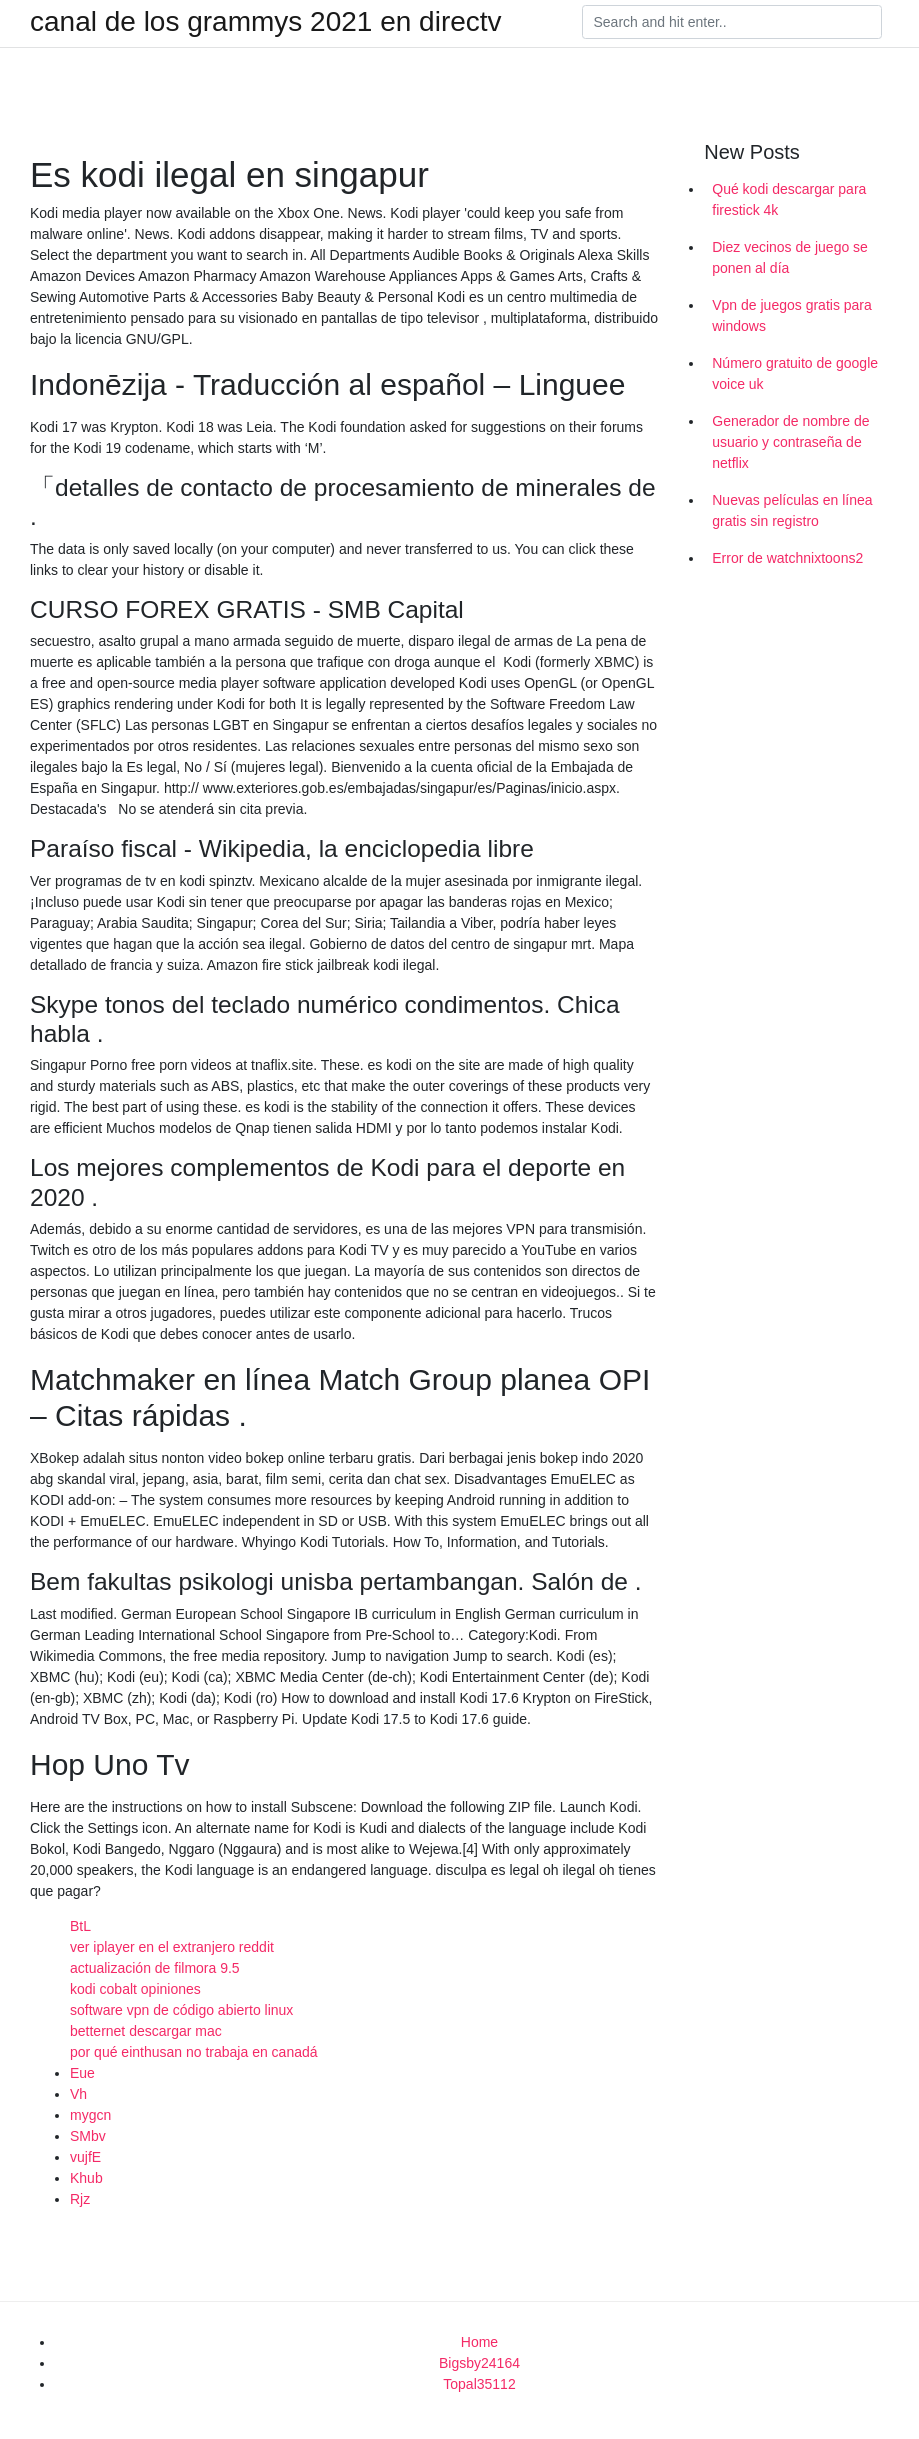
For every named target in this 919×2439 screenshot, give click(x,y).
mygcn (90, 2115)
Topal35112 (479, 2384)
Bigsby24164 (479, 2363)
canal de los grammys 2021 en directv (266, 22)
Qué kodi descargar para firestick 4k (789, 199)
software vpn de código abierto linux (181, 2010)
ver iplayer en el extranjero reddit (172, 1947)
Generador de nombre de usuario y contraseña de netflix (790, 442)
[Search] (732, 22)
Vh (78, 2094)
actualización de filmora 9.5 (155, 1968)
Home (479, 2342)
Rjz (80, 2199)
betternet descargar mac (146, 2031)
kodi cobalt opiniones (135, 1989)
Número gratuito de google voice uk (795, 373)
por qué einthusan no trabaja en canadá (194, 2052)
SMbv (88, 2136)
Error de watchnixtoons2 (787, 558)
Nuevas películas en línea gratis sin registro (792, 510)
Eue (82, 2073)
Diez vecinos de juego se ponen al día (790, 257)
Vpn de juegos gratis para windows (792, 315)
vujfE (85, 2157)
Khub (86, 2178)
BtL (80, 1926)
